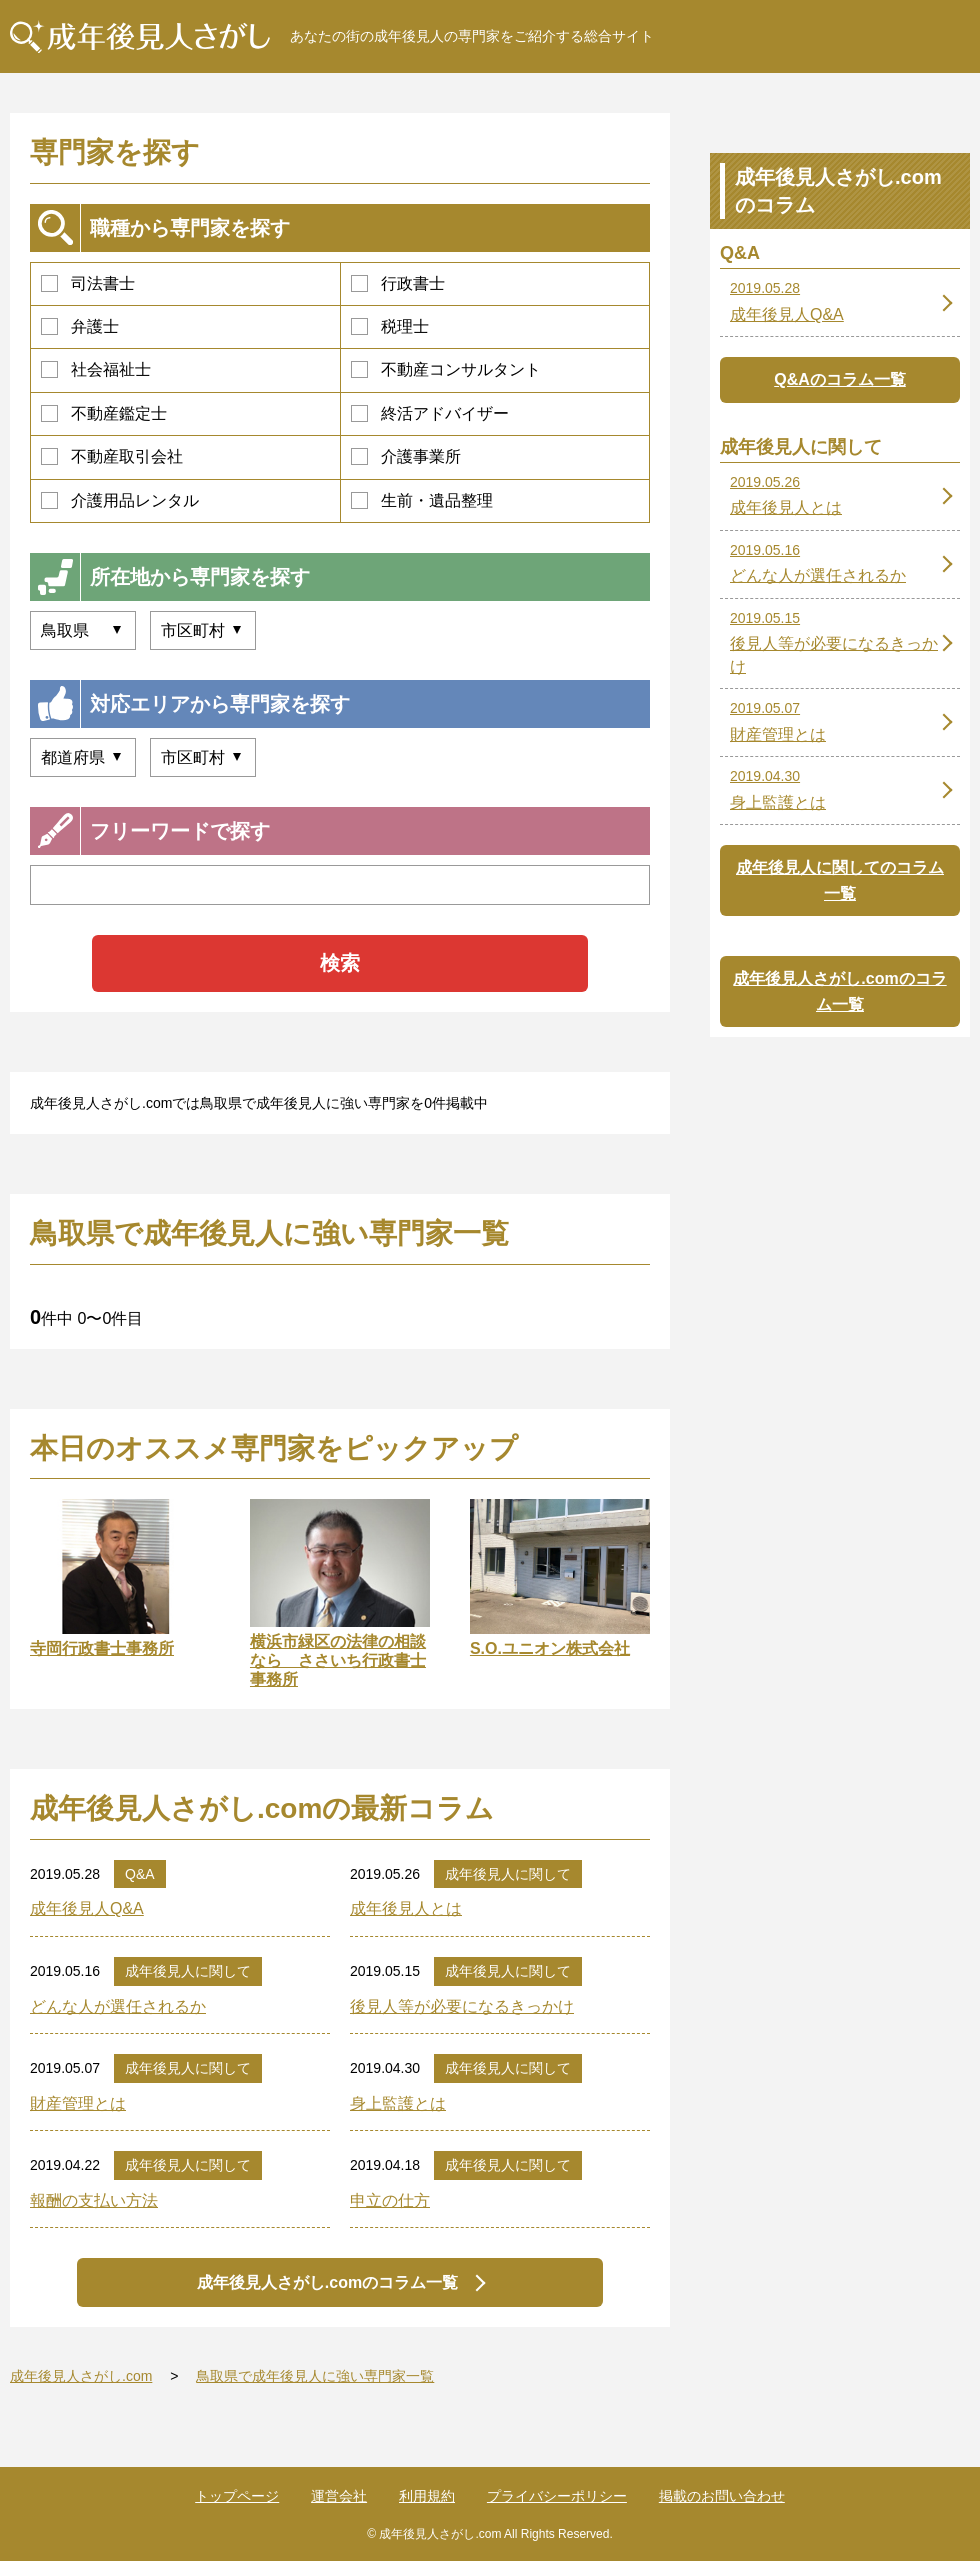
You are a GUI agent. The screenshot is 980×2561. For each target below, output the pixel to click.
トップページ (237, 2496)
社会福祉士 (96, 369)
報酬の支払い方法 (94, 2200)
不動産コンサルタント (446, 369)
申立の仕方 (390, 2200)
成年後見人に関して (508, 1874)
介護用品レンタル (120, 500)
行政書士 (398, 283)
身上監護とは (398, 2103)
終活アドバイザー (430, 413)
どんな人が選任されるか (118, 2006)
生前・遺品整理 (422, 500)
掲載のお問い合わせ (722, 2496)
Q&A (140, 1874)
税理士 (390, 326)
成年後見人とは (406, 1908)
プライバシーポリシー (557, 2496)
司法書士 (88, 283)
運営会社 (339, 2496)
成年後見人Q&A (87, 1908)
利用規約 (427, 2496)
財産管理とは (78, 2103)
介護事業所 (406, 456)
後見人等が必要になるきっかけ (462, 2006)
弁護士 (80, 326)
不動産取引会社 (112, 456)
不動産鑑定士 (104, 413)
